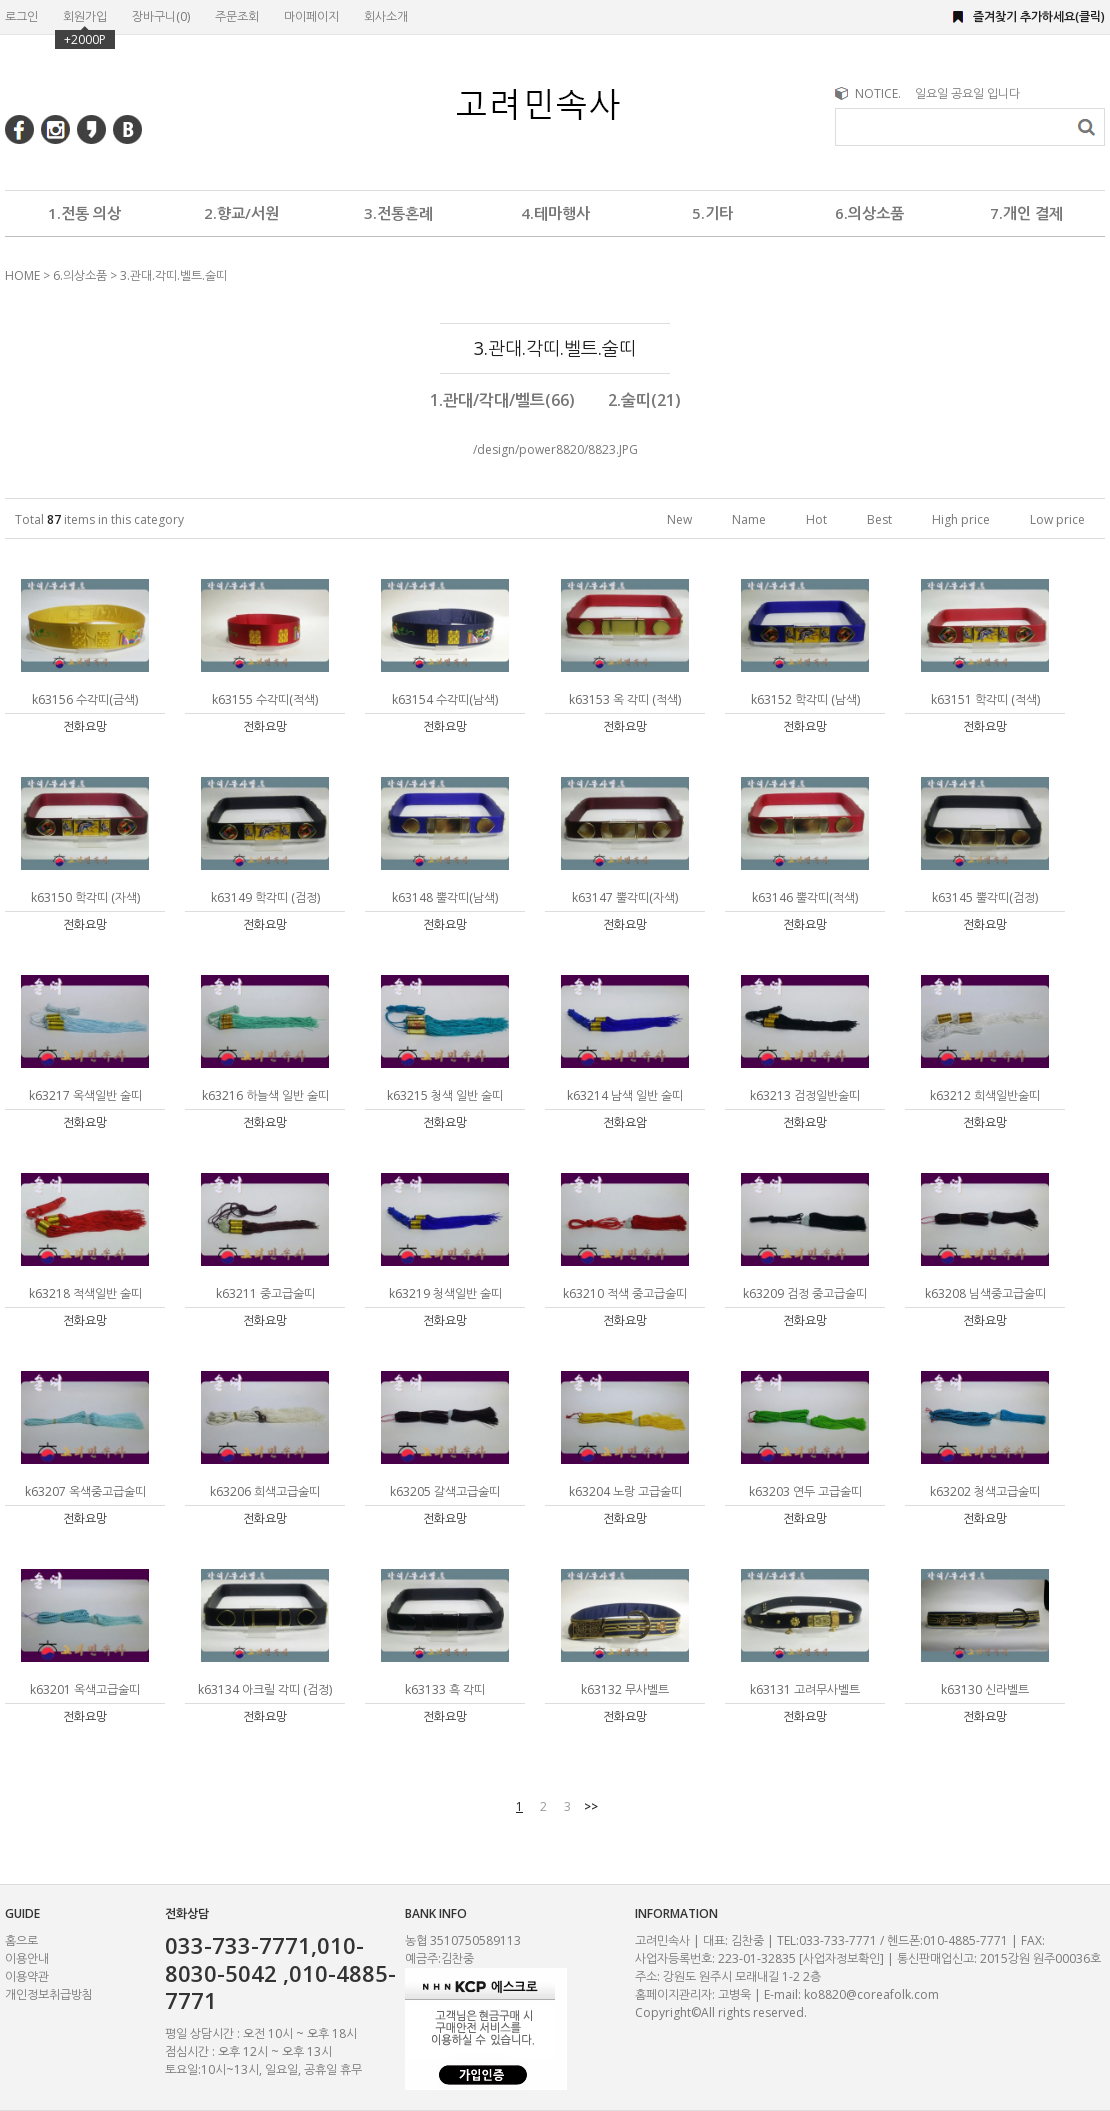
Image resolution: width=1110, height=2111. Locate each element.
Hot (816, 519)
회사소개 (386, 16)
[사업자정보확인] (841, 1958)
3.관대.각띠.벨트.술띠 (173, 275)
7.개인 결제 (1026, 213)
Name (749, 519)
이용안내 (27, 1958)
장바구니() (161, 16)
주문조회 (237, 16)
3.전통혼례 (398, 213)
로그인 (21, 16)
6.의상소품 (869, 213)
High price (961, 519)
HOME (22, 275)
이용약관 (27, 1976)
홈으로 (21, 1940)
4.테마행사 (555, 213)
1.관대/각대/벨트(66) (502, 400)
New (679, 519)
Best (879, 519)
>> (591, 1806)
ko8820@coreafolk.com (871, 1994)
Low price (1057, 519)
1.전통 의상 (84, 213)
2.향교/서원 (241, 213)
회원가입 (85, 16)
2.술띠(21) (644, 400)
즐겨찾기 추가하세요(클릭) (1039, 16)
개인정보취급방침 (49, 1994)
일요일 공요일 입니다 (967, 93)
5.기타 (712, 213)
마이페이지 (311, 16)
